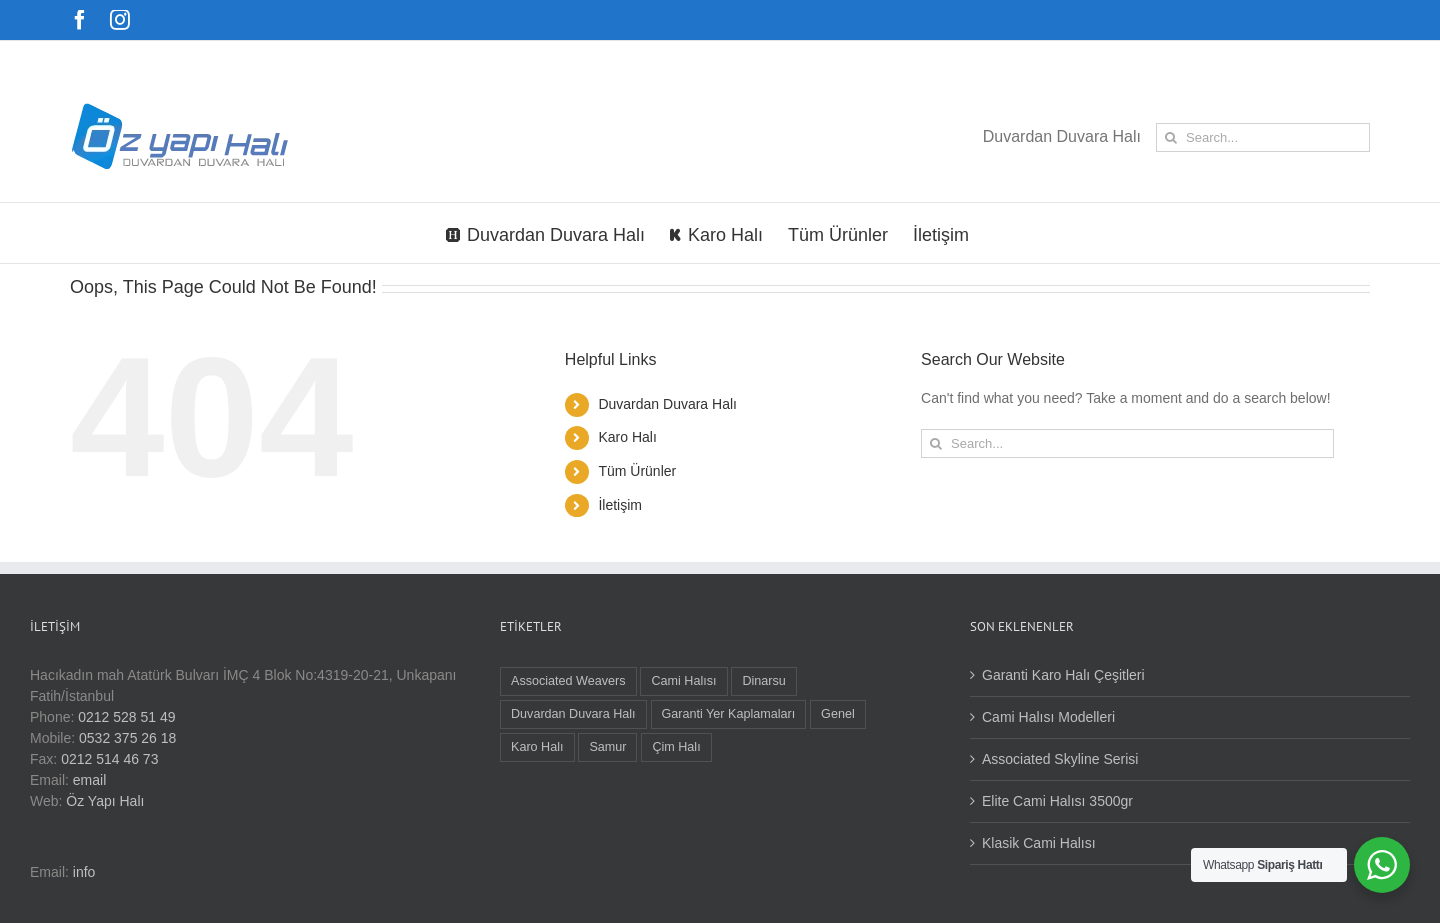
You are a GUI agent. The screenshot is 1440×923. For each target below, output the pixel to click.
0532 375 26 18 (127, 738)
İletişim (620, 505)
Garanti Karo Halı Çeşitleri (1063, 675)
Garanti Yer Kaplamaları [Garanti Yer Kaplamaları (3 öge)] (729, 714)
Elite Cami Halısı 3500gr (1057, 801)
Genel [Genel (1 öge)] (838, 714)
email (89, 780)
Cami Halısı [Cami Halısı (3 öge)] (683, 681)
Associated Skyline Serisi (1060, 759)
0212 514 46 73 (109, 759)
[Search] (1170, 137)
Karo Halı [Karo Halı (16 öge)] (537, 747)
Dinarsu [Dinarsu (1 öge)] (763, 681)
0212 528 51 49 (126, 717)
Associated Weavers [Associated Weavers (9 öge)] (568, 681)
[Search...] (1263, 137)
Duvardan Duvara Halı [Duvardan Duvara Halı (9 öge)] (573, 714)
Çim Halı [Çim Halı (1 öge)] (676, 747)
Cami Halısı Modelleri (1048, 717)
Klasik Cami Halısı (1039, 843)
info (84, 872)
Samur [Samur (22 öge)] (607, 747)
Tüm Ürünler (637, 471)
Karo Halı (627, 437)
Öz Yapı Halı (105, 801)
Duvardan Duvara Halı (667, 404)
